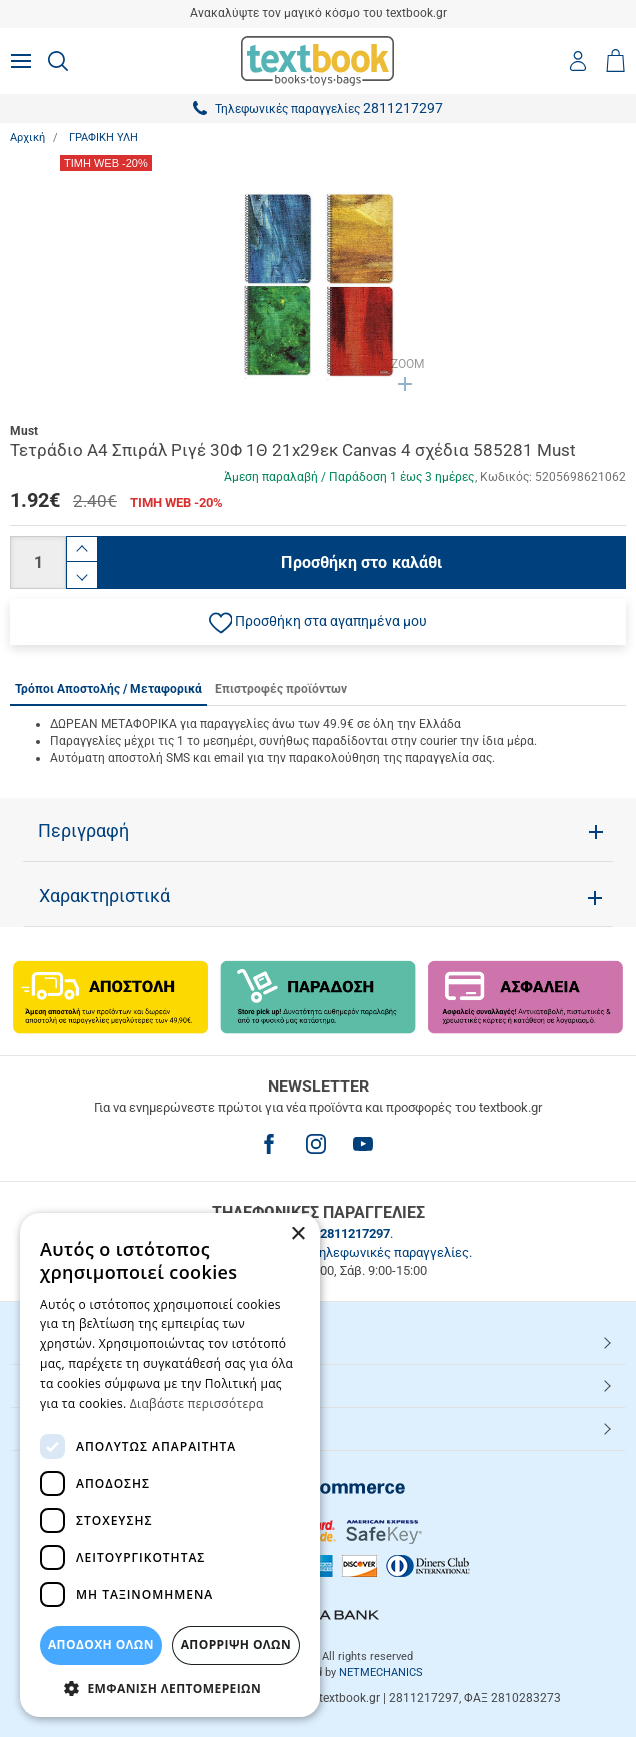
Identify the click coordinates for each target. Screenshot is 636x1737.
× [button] (297, 1234)
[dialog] (170, 1465)
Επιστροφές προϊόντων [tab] (281, 689)
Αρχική (27, 137)
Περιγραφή (83, 831)
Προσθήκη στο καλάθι (361, 562)
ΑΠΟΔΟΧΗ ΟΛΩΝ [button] (101, 1644)
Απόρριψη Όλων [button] (236, 1644)
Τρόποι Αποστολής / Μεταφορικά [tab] (108, 689)
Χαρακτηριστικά (104, 896)
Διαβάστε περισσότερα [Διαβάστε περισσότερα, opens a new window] (197, 1403)
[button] (318, 622)
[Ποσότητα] (38, 562)
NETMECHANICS (381, 1672)
